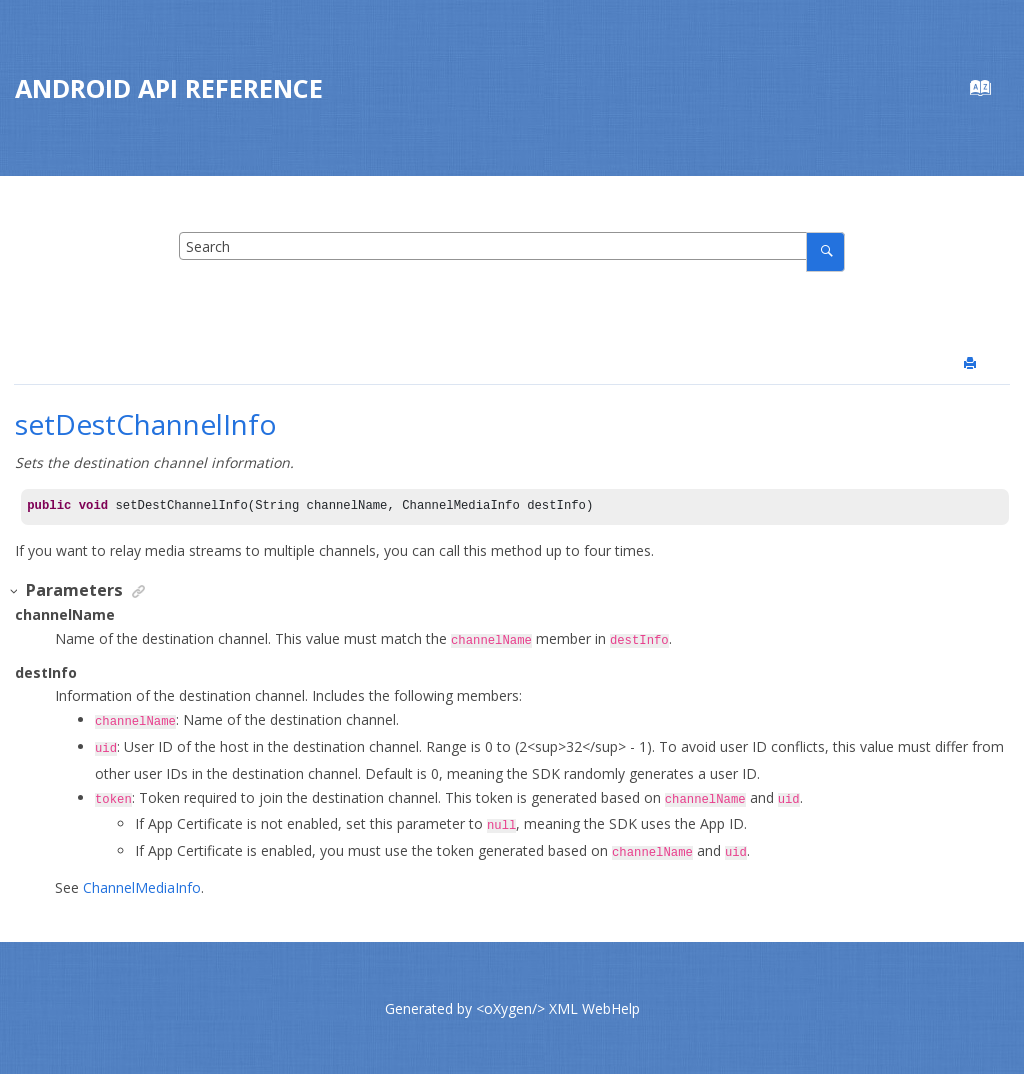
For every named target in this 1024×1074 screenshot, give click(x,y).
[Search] (825, 251)
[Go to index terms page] (990, 92)
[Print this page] (972, 364)
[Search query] (512, 246)
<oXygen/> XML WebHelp (558, 1007)
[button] (15, 591)
